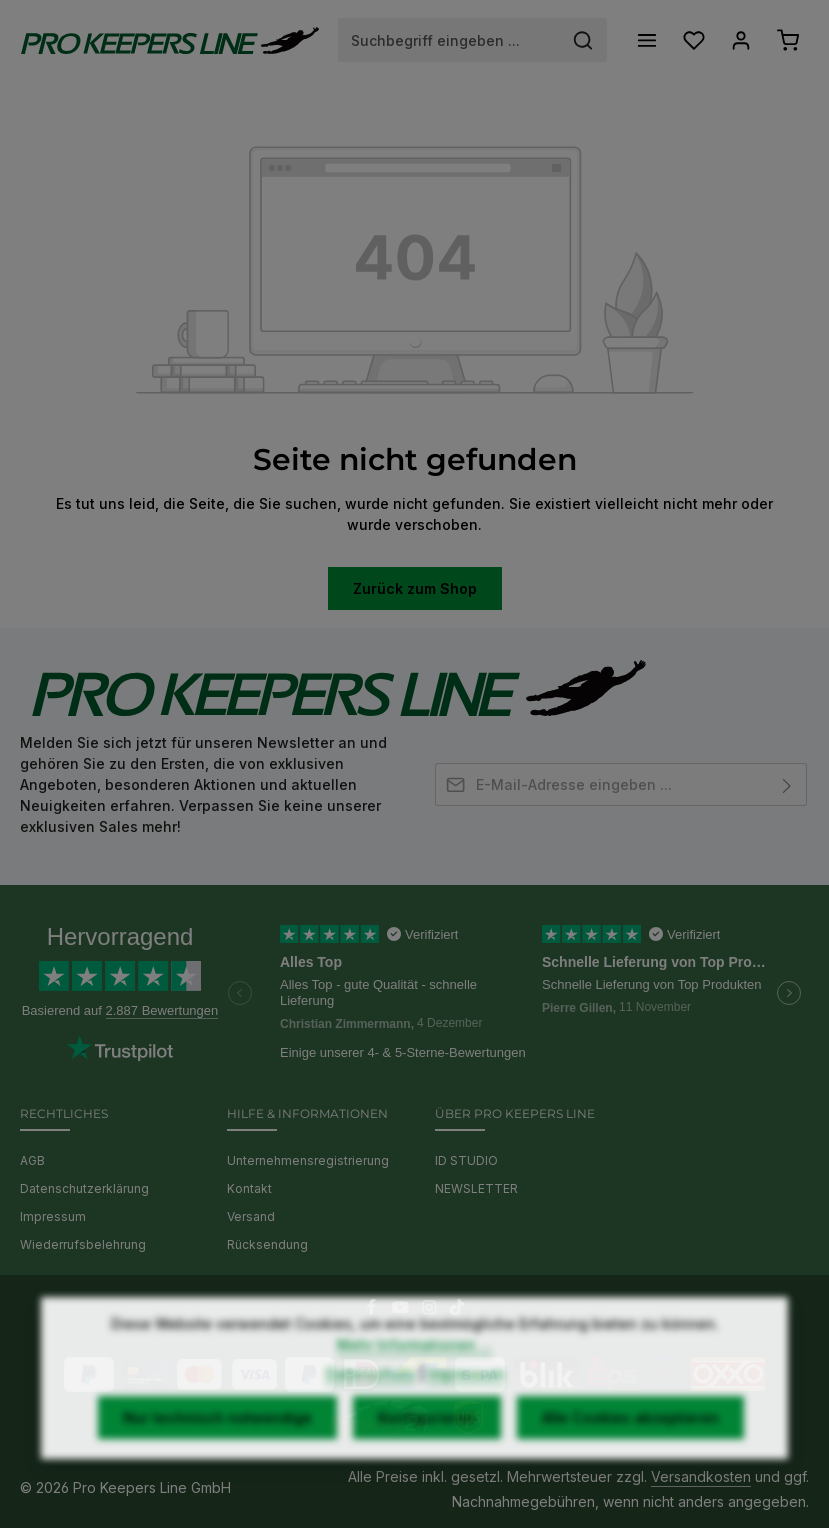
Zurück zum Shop (415, 588)
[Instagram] (431, 1310)
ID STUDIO (466, 1160)
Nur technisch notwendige (217, 1449)
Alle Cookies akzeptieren (630, 1449)
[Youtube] (402, 1310)
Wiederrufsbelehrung (83, 1244)
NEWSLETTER (476, 1188)
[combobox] (449, 40)
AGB (32, 1160)
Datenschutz (370, 1405)
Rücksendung (267, 1244)
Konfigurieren (427, 1449)
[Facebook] (373, 1310)
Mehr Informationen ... (414, 1376)
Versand (251, 1216)
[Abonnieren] (787, 784)
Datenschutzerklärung (84, 1188)
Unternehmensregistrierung (308, 1160)
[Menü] (646, 40)
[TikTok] (457, 1310)
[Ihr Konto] (740, 40)
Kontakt (249, 1188)
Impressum (53, 1216)
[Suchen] (583, 40)
